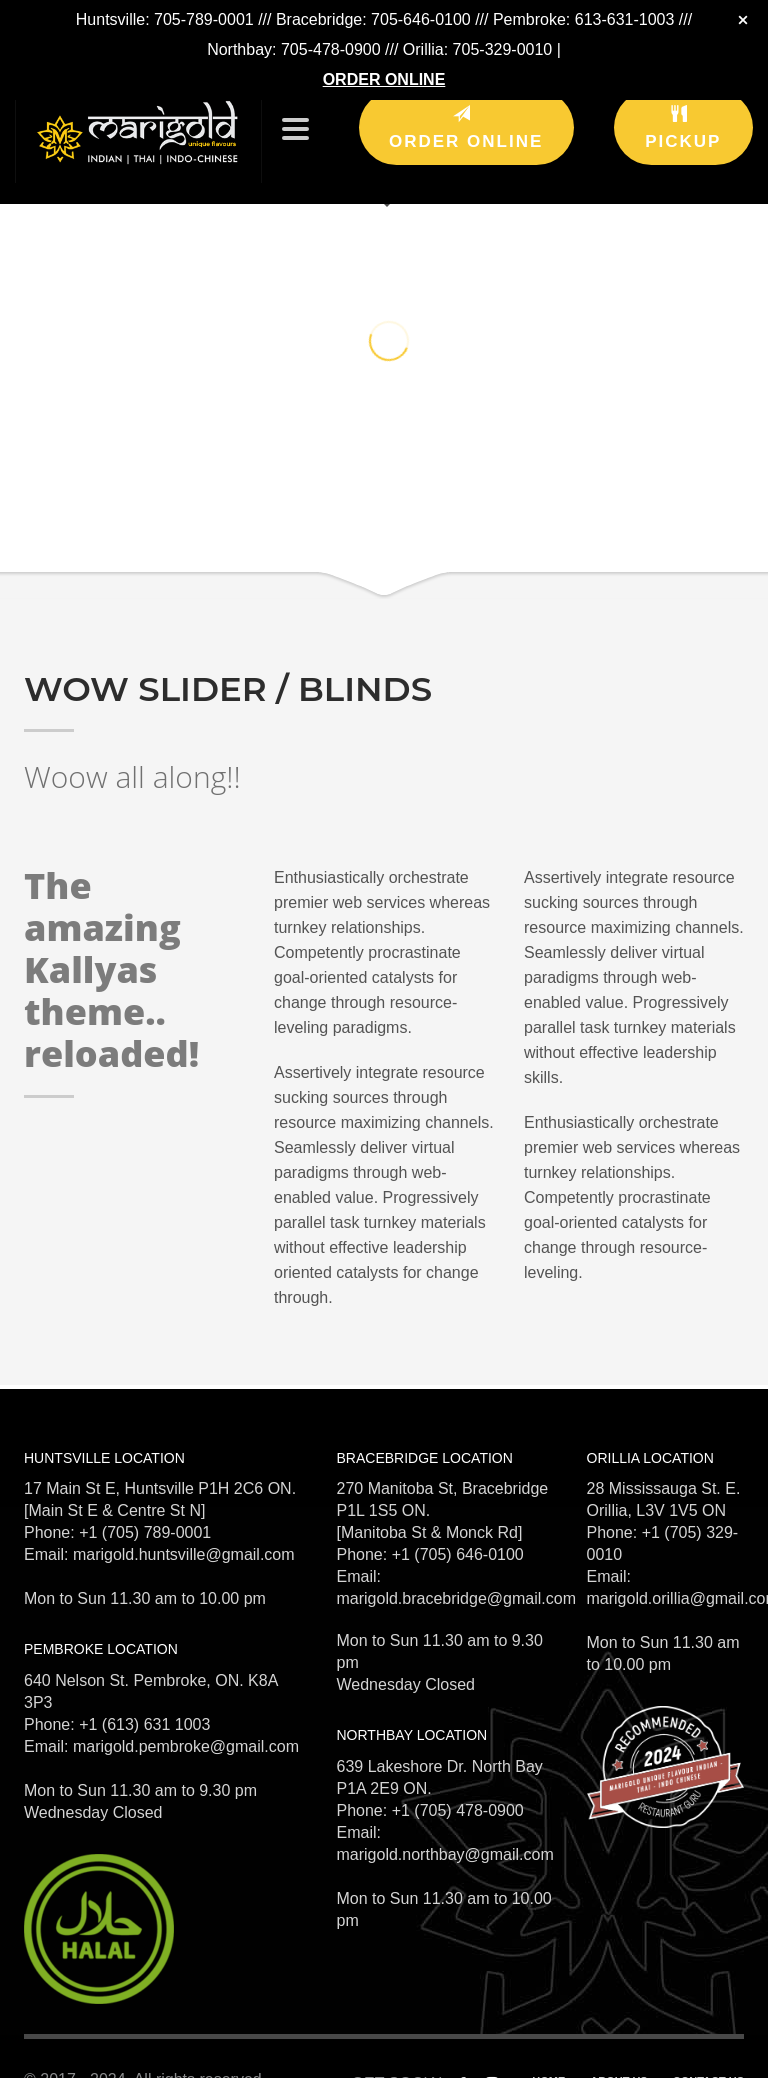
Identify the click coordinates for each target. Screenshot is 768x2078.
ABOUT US (618, 2051)
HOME (548, 2051)
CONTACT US (708, 2051)
